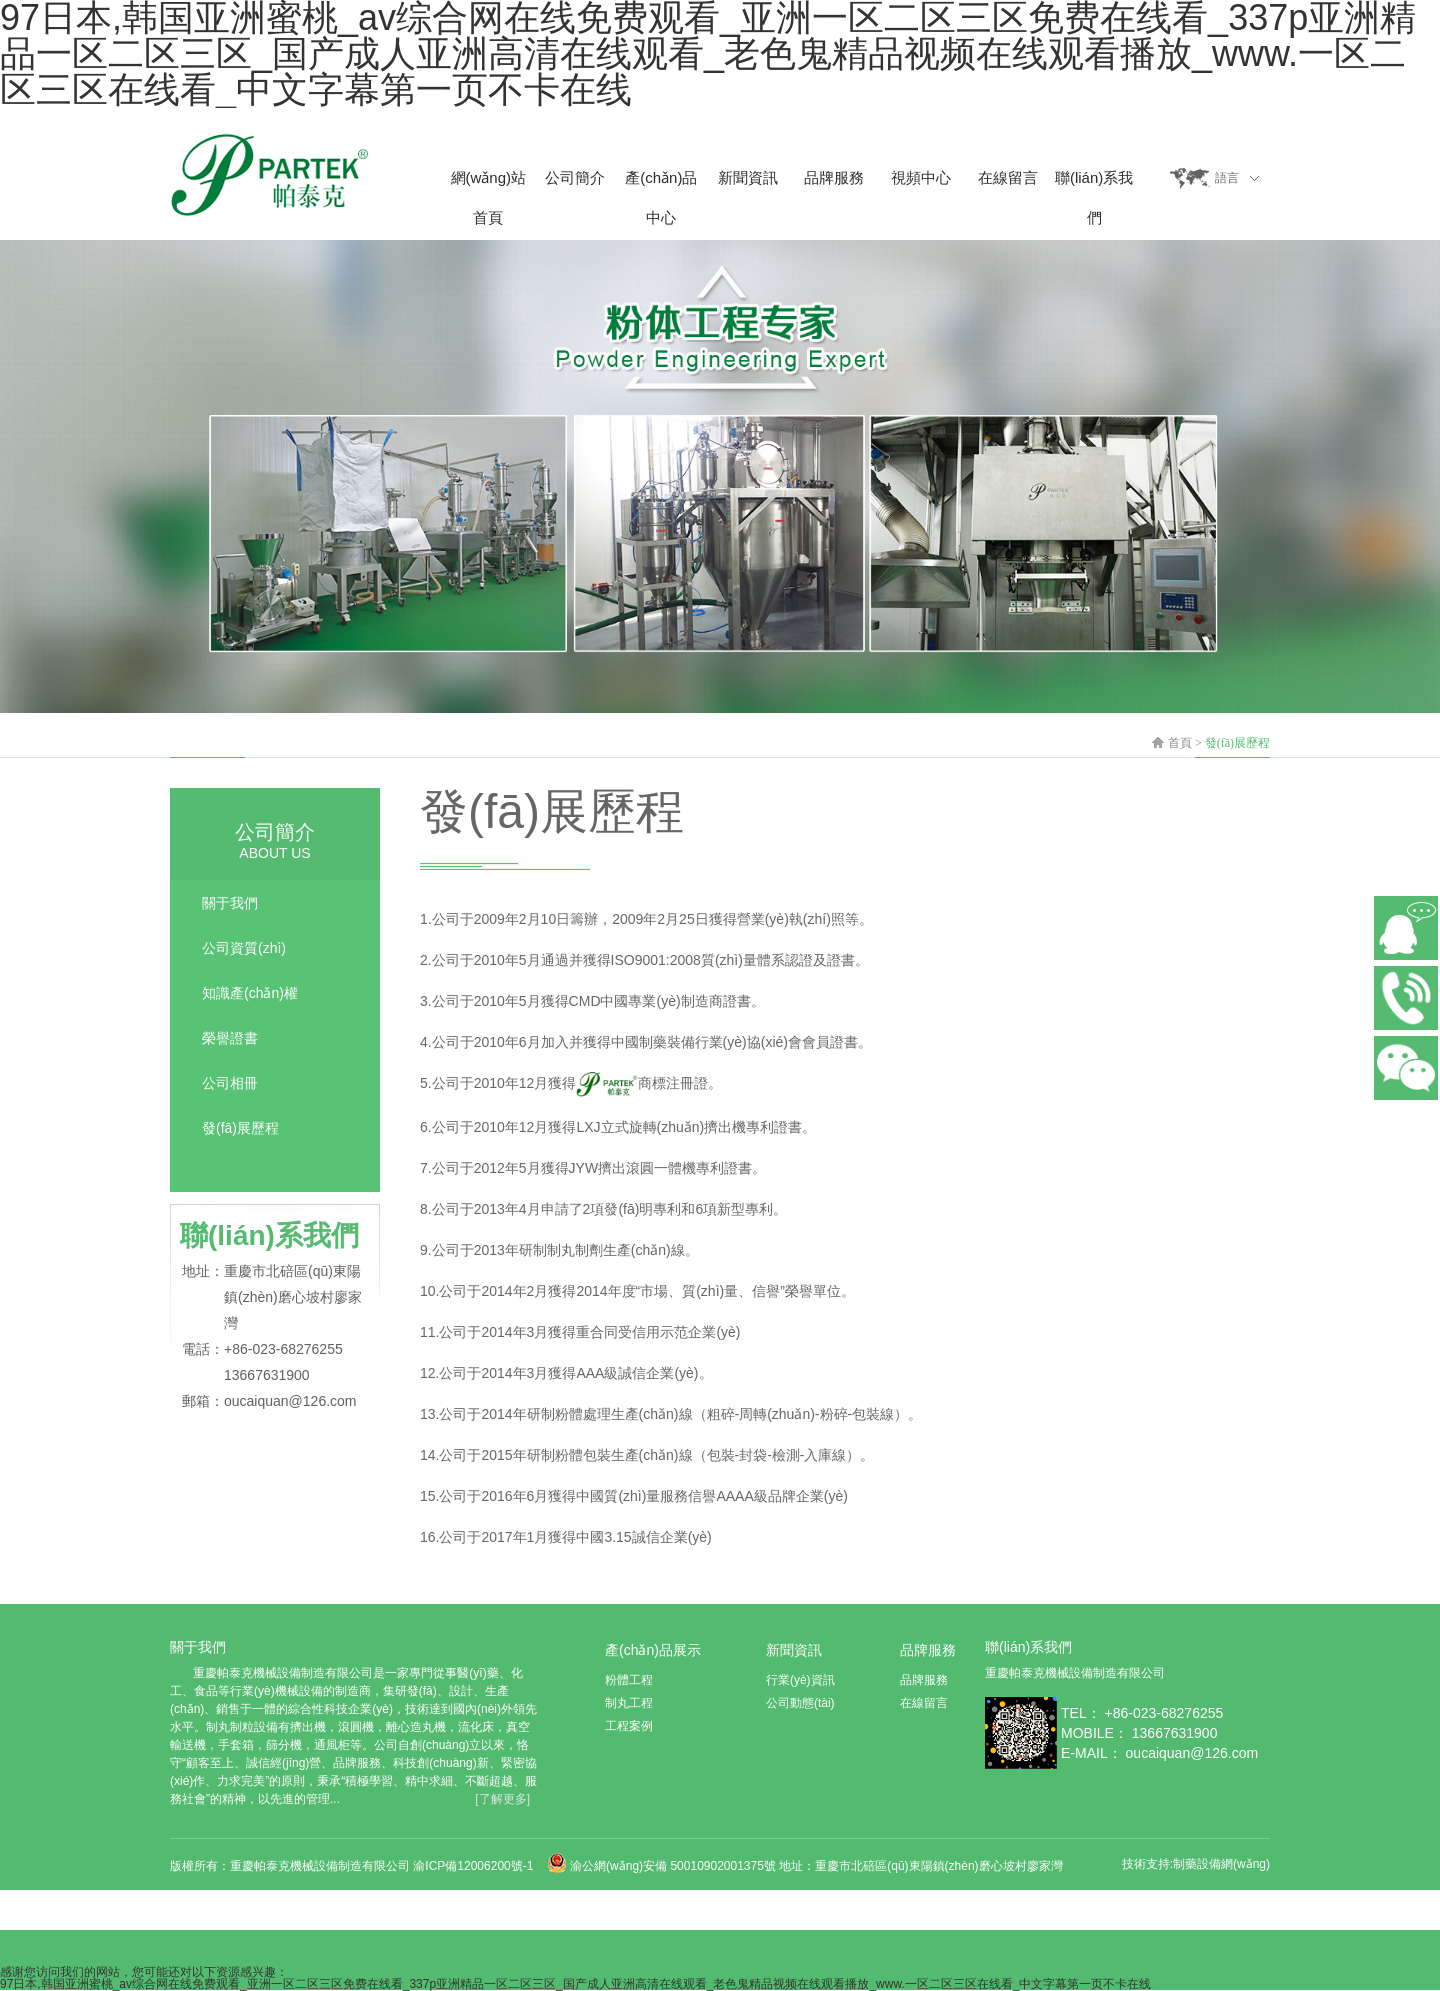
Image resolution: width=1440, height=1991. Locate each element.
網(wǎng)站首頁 (489, 183)
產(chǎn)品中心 (661, 183)
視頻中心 (921, 177)
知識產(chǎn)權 (250, 993)
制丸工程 (629, 1703)
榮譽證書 (230, 1038)
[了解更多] (502, 1799)
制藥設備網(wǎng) (1221, 1864)
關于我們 (230, 903)
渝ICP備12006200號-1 (474, 1866)
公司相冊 (230, 1083)
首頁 (1180, 743)
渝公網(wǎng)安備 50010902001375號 (673, 1866)
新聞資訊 (748, 177)
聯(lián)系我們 (1094, 183)
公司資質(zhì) (244, 948)
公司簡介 (575, 177)
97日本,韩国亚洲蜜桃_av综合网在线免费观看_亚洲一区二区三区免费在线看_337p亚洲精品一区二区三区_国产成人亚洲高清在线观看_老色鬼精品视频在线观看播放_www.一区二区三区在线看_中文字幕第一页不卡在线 (575, 1984)
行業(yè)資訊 (800, 1680)
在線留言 (1008, 177)
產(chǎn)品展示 (653, 1650)
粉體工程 (629, 1680)
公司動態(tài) (800, 1703)
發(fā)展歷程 (1237, 743)
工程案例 (629, 1726)
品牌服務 (834, 177)
